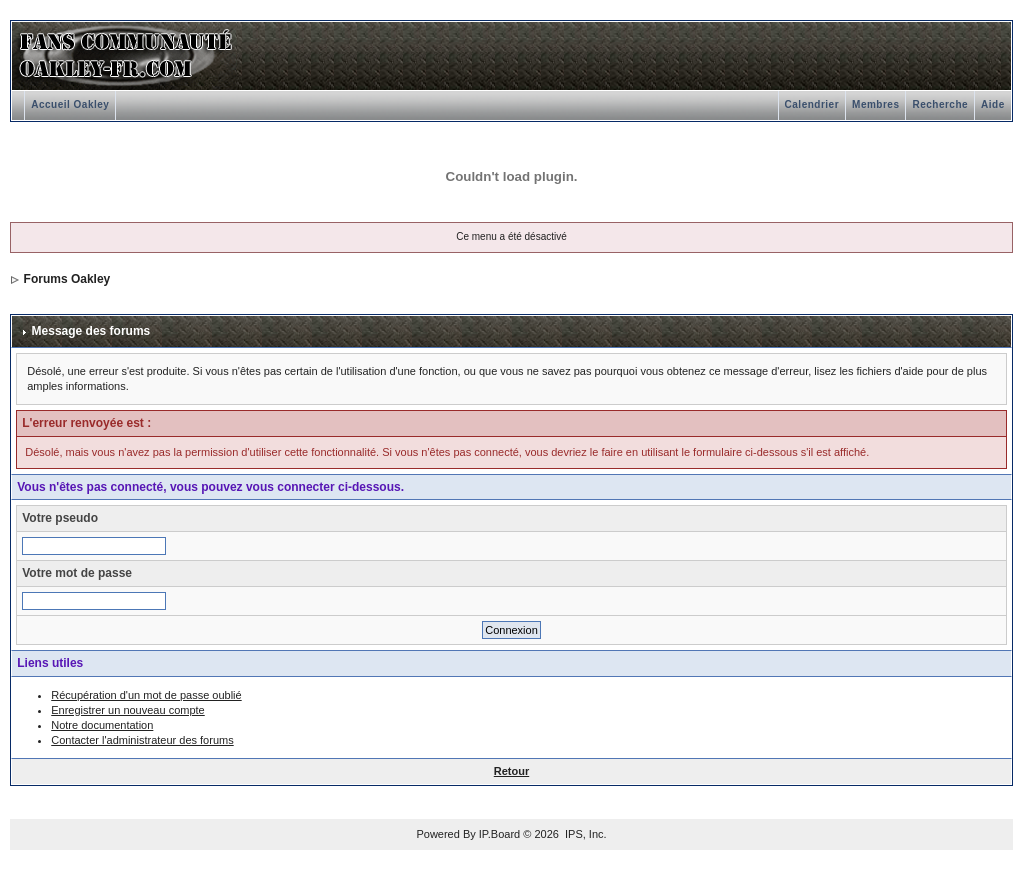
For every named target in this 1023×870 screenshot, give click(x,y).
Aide (993, 104)
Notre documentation (102, 725)
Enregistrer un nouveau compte (127, 710)
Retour (511, 771)
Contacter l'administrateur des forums (142, 740)
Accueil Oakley (70, 104)
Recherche (940, 104)
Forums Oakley (67, 279)
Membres (875, 104)
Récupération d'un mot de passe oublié (146, 695)
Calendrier (812, 104)
